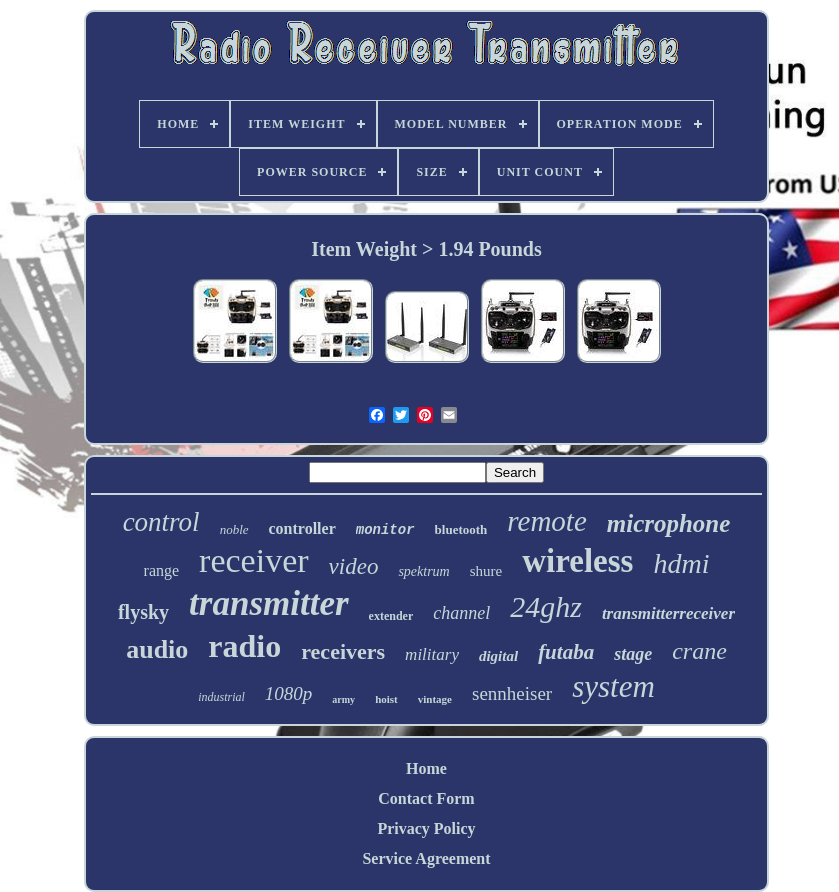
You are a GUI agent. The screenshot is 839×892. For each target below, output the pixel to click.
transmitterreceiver (668, 613)
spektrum (423, 571)
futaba (566, 652)
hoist (386, 699)
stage (633, 654)
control (161, 522)
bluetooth (461, 529)
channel (461, 613)
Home (426, 768)
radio (244, 646)
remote (546, 521)
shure (486, 571)
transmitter (268, 603)
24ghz (546, 606)
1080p (289, 693)
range (162, 570)
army (343, 699)
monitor (385, 530)
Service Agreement (426, 858)
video (354, 566)
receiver (253, 560)
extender (391, 616)
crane (699, 651)
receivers (343, 651)
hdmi (681, 563)
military (432, 654)
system (613, 686)
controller (302, 528)
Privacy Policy (426, 828)
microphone (669, 523)
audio (157, 649)
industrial (221, 697)
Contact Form (426, 798)
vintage (435, 699)
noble (234, 529)
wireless (577, 561)
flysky (143, 612)
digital (498, 656)
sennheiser (512, 693)
